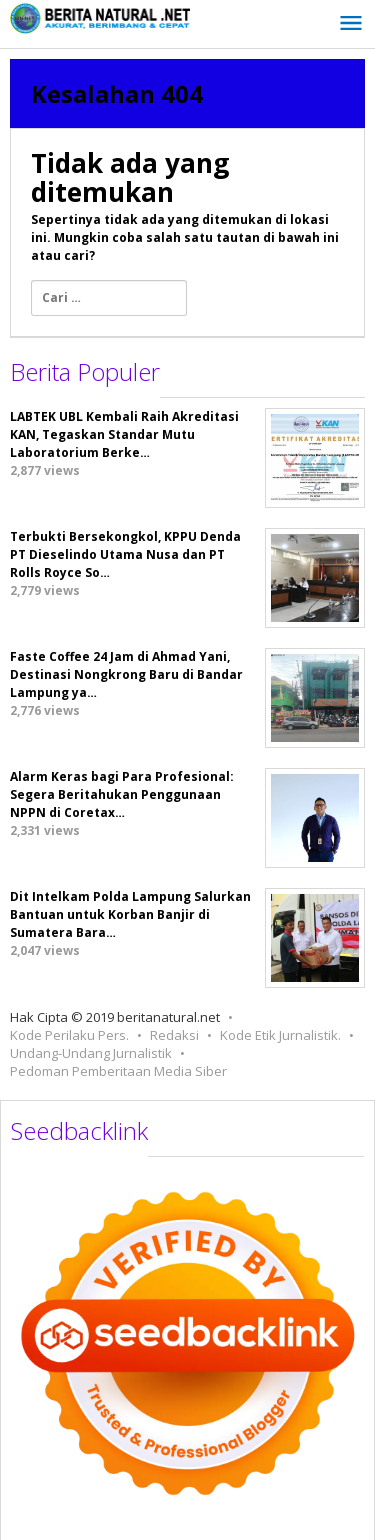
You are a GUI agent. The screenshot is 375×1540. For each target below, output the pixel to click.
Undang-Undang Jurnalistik (91, 1053)
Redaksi (174, 1035)
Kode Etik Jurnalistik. (280, 1035)
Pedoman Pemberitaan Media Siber (118, 1071)
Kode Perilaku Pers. (69, 1035)
